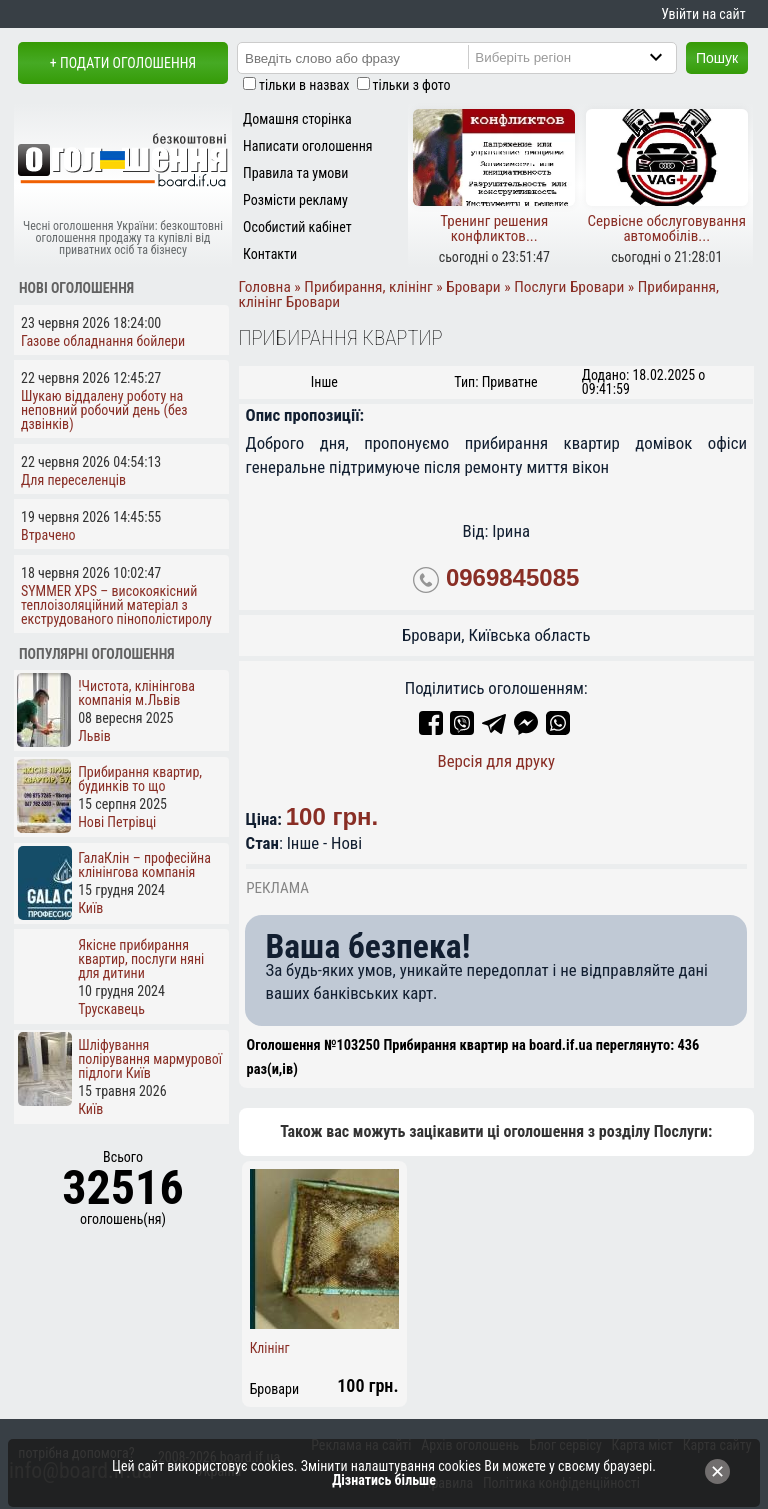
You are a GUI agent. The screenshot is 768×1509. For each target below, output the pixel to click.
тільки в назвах (304, 85)
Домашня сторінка (297, 119)
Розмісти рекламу (295, 200)
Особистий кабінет (297, 227)
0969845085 (512, 578)
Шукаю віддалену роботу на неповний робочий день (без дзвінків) (104, 410)
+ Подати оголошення (123, 63)
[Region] (589, 57)
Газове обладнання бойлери (103, 341)
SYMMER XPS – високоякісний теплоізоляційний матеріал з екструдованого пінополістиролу (116, 605)
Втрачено (48, 535)
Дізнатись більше (384, 1480)
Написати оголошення (308, 146)
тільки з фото (412, 85)
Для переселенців (73, 480)
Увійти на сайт (703, 14)
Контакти (270, 254)
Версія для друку (496, 761)
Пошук (717, 58)
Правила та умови (295, 173)
